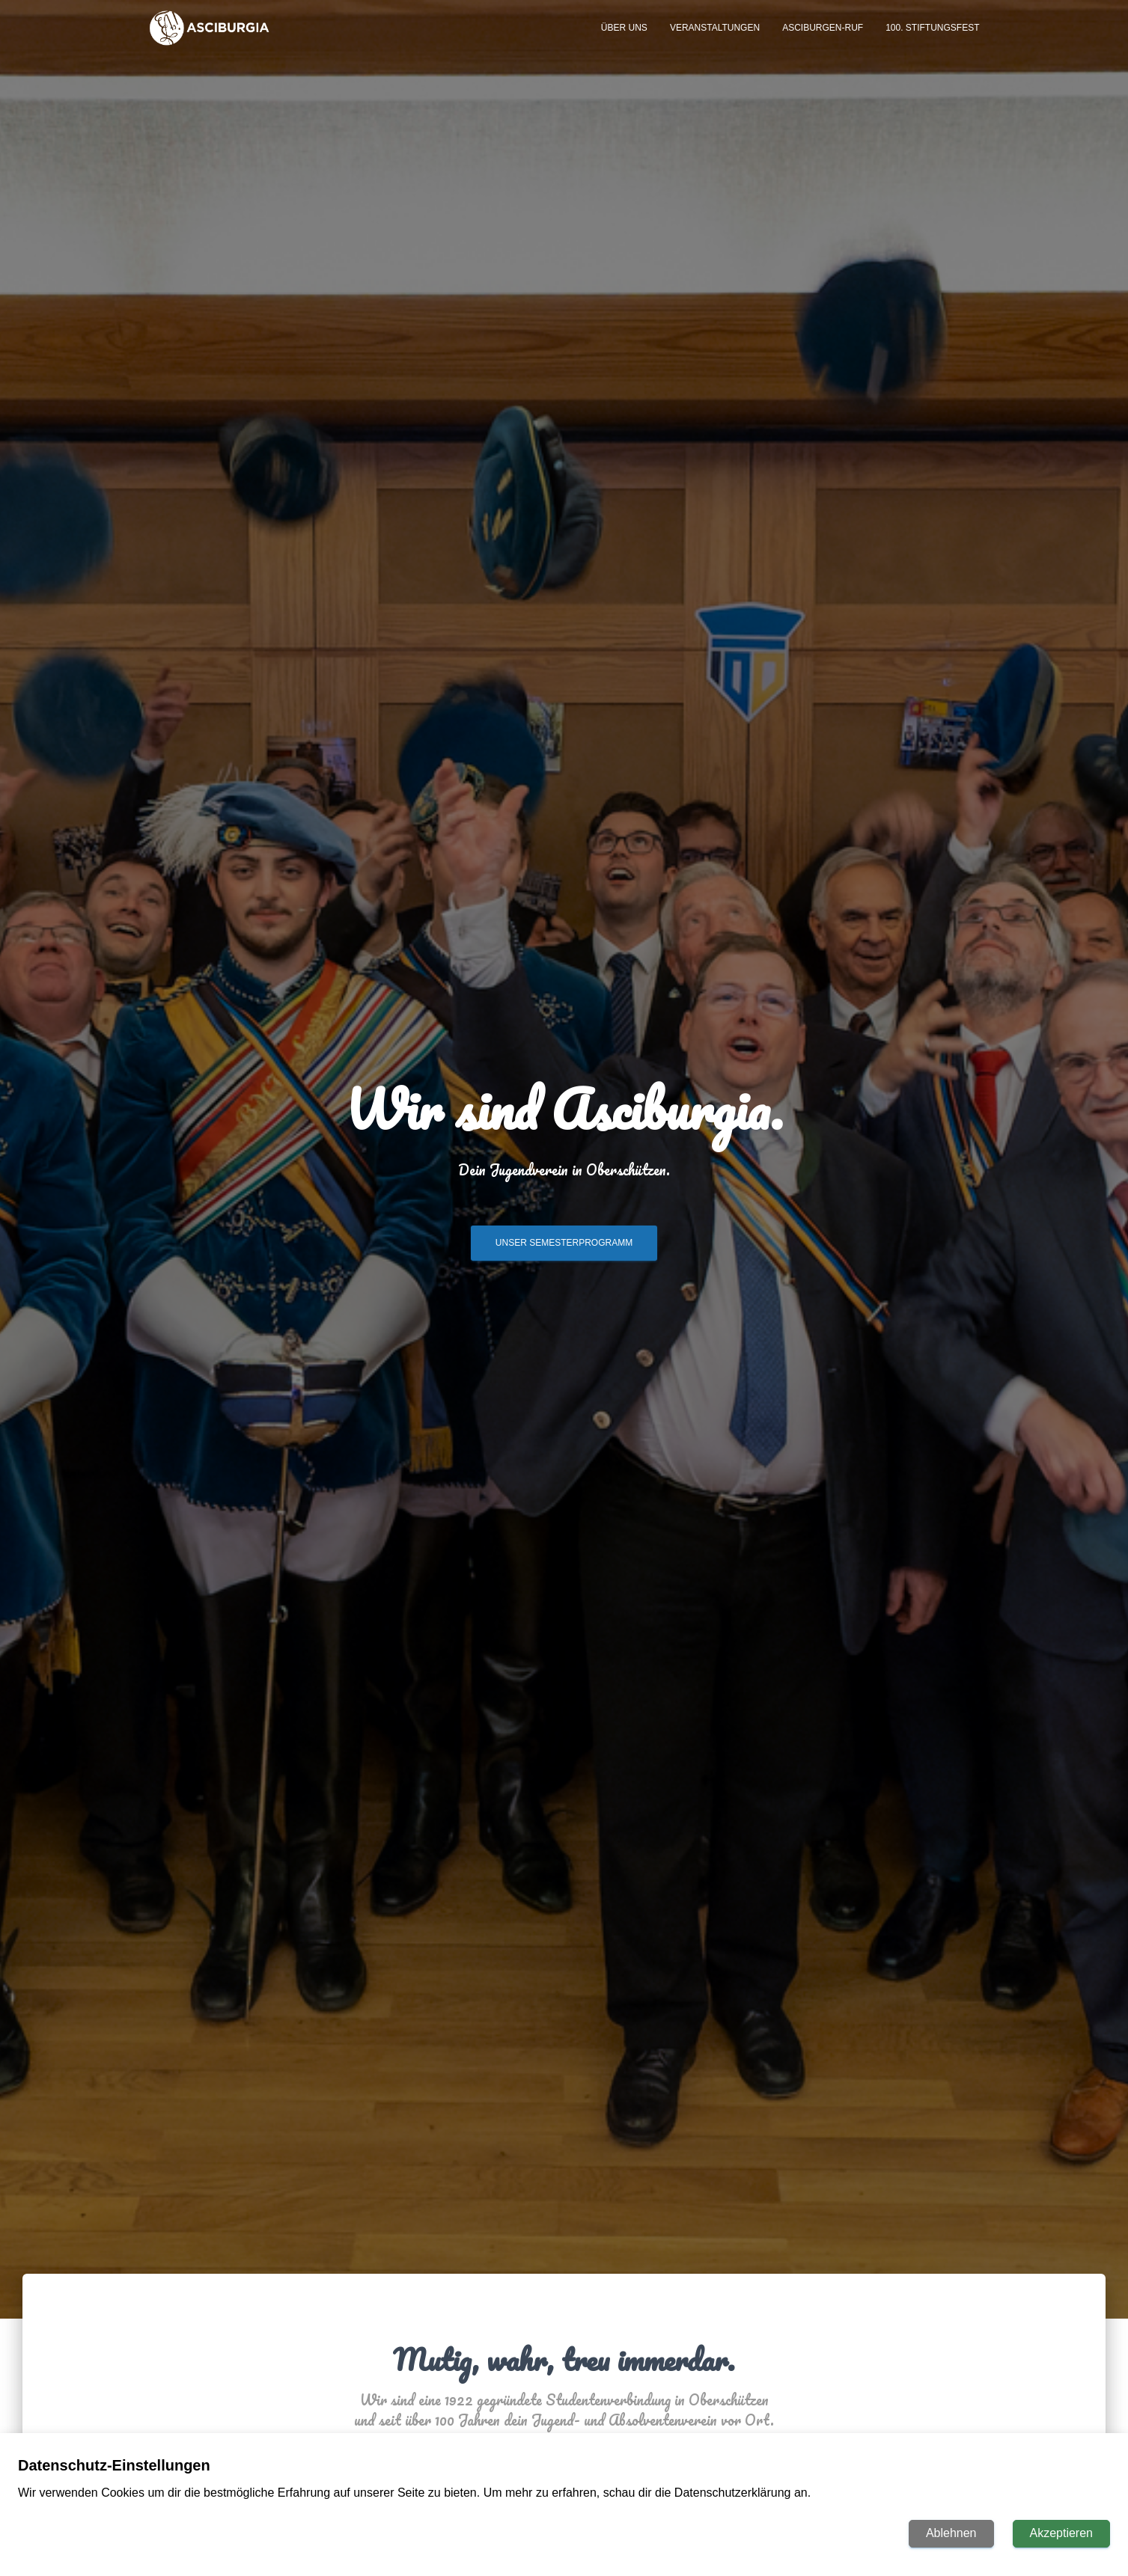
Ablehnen (951, 2533)
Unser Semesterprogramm (564, 1248)
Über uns (624, 39)
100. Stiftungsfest (932, 39)
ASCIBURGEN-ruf (822, 39)
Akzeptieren (1062, 2533)
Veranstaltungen (715, 39)
